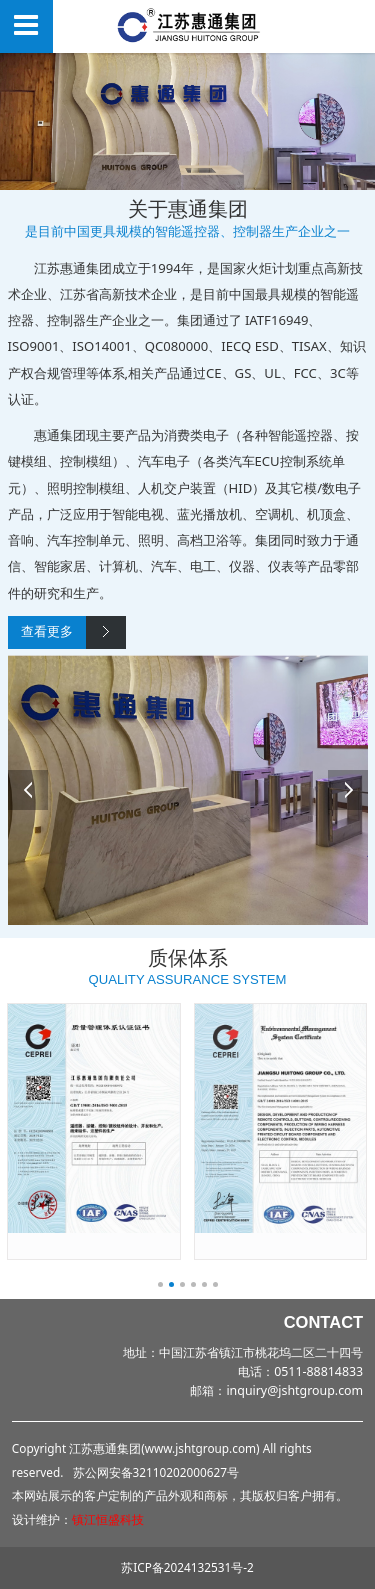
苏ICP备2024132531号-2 (187, 1567)
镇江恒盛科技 (108, 1519)
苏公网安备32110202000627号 (156, 1472)
